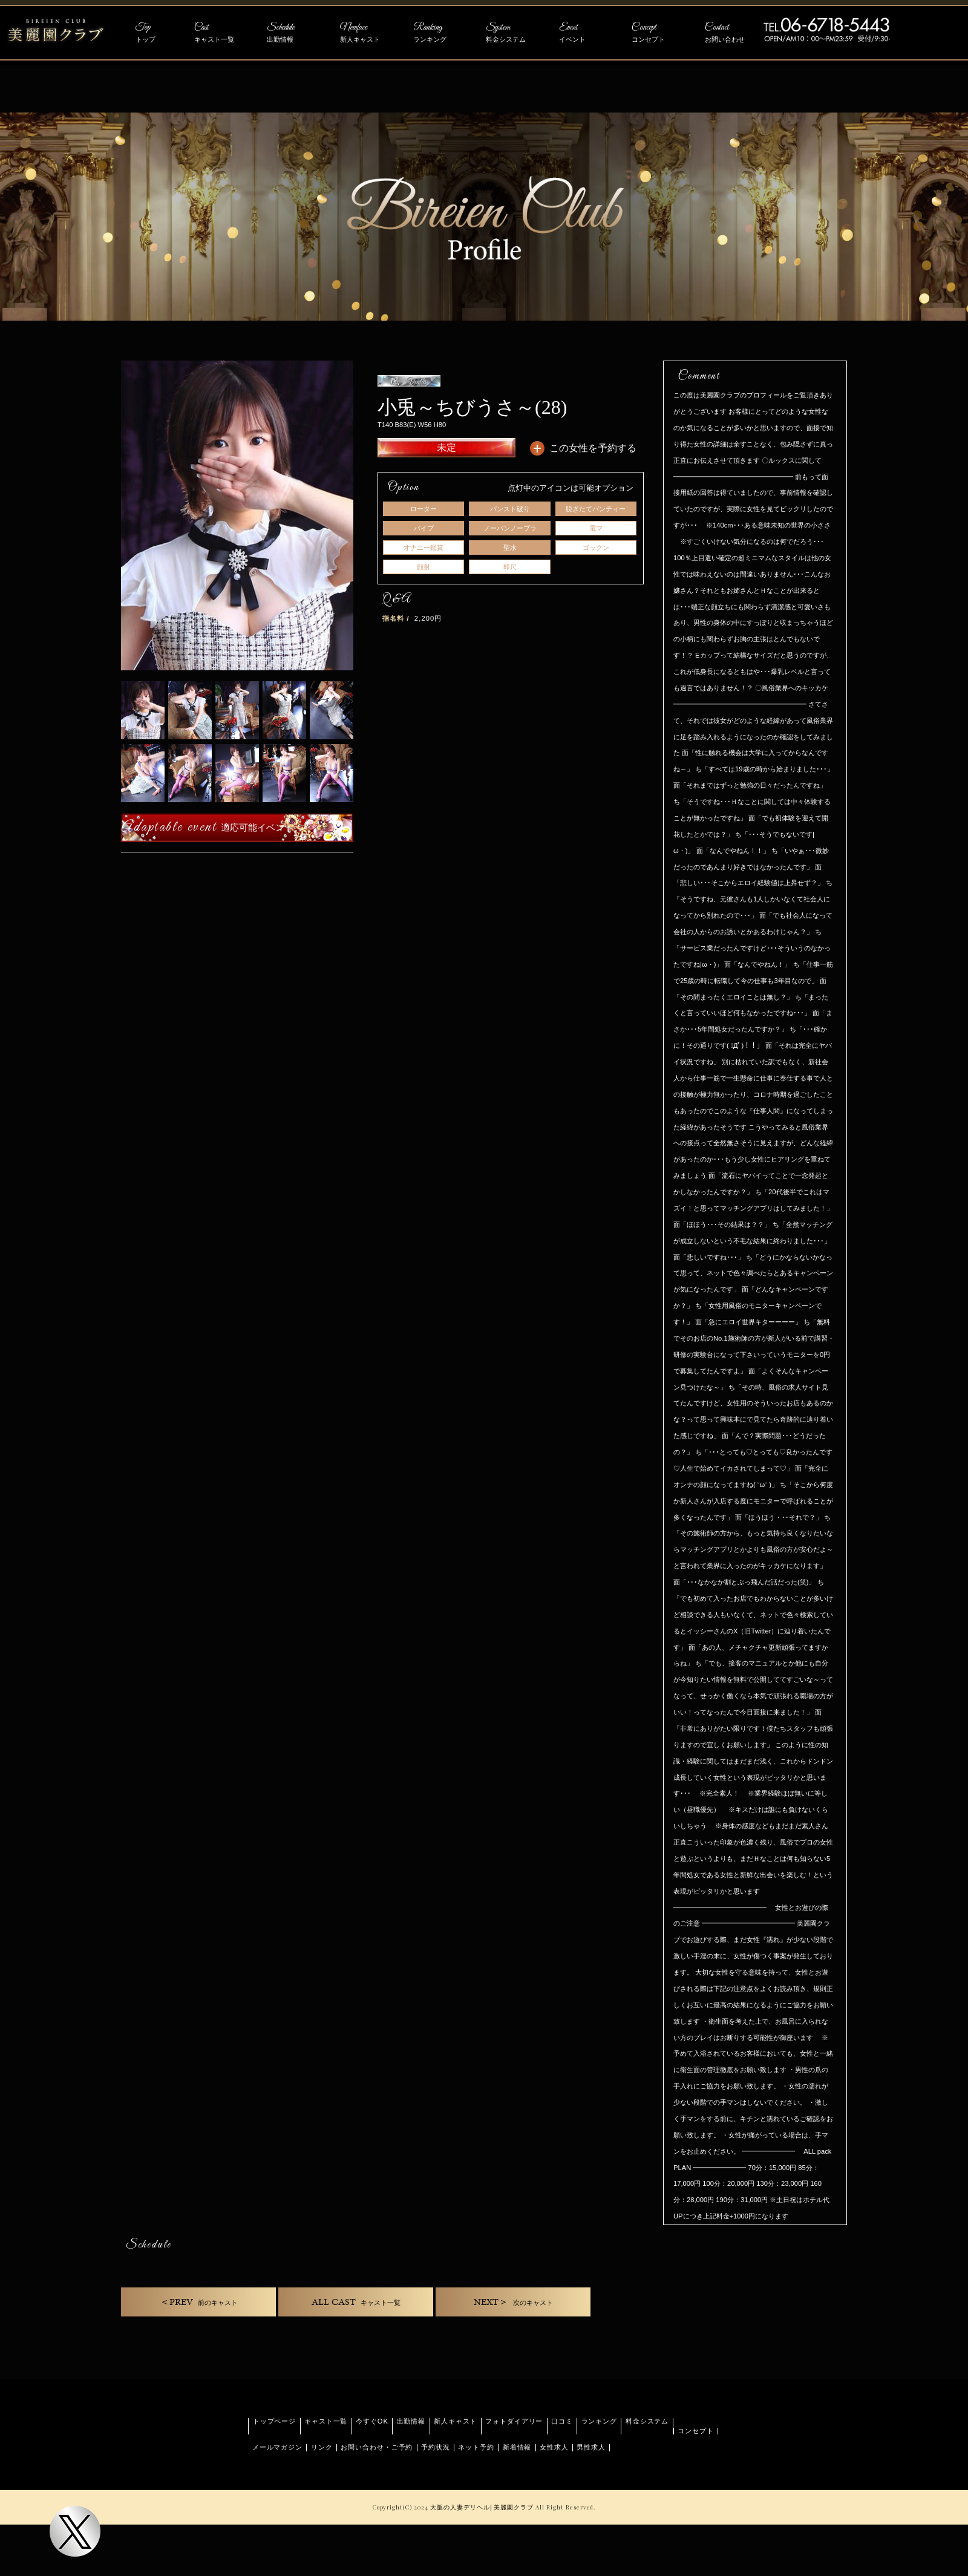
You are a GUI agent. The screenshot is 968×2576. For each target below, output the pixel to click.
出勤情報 (411, 2421)
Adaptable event (207, 827)
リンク (322, 2447)
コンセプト (695, 2430)
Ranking (442, 33)
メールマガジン (277, 2447)
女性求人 (554, 2447)
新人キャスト (455, 2421)
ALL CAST (356, 2302)
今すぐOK (372, 2421)
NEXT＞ (513, 2302)
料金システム (647, 2421)
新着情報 (517, 2447)
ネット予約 (476, 2447)
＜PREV (199, 2302)
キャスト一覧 (325, 2421)
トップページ (274, 2421)
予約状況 (435, 2447)
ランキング (599, 2421)
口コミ (562, 2421)
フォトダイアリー (514, 2421)
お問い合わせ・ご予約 (377, 2447)
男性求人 (591, 2447)
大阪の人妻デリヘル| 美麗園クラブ (482, 2507)
